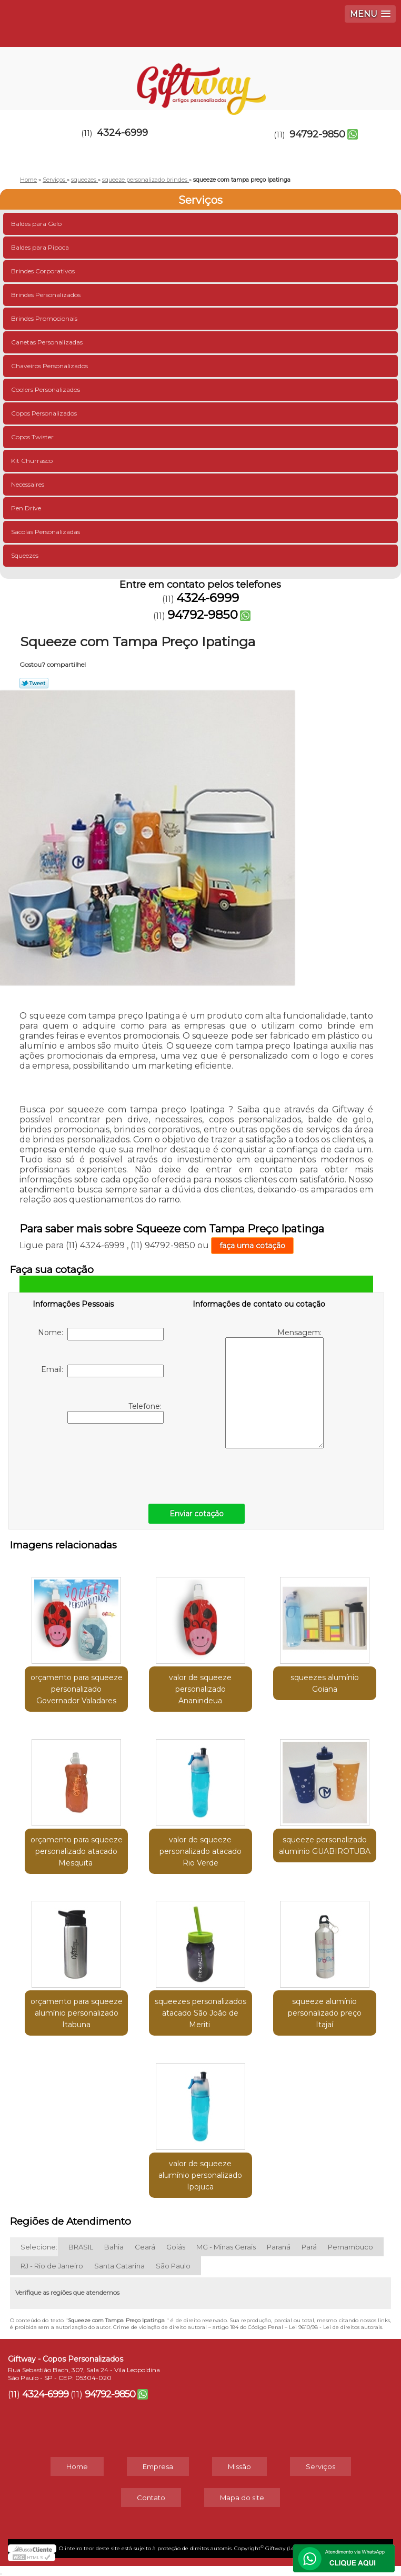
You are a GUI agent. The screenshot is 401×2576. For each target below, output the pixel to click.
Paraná (278, 2247)
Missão (239, 2466)
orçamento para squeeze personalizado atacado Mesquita (77, 1851)
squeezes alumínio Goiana (324, 1683)
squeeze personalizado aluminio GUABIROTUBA (324, 1845)
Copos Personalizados (44, 413)
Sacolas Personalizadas (46, 532)
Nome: (101, 1334)
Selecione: (39, 2247)
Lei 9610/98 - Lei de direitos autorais (335, 2327)
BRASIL (80, 2247)
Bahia (114, 2247)
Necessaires (28, 484)
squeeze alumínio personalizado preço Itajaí (325, 2013)
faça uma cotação (252, 1245)
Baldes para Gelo (37, 224)
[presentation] (99, 1461)
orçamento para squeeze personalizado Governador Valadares (77, 1689)
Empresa (158, 2466)
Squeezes (25, 555)
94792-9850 (317, 134)
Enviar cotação (196, 1513)
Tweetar (33, 683)
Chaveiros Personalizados (50, 366)
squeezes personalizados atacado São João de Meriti (200, 2013)
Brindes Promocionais (45, 318)
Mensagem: (274, 1388)
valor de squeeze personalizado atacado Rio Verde (200, 1851)
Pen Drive (27, 508)
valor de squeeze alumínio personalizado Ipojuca (200, 2175)
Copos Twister (33, 437)
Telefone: (115, 1412)
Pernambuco (350, 2247)
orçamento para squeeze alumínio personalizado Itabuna (77, 2013)
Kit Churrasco (32, 461)
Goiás (175, 2247)
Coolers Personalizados (46, 389)
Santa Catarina (119, 2266)
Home (77, 2466)
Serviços (200, 200)
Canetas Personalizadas (47, 342)
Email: (102, 1371)
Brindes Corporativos (43, 271)
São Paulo (173, 2266)
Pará (309, 2247)
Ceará (145, 2247)
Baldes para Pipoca (41, 247)
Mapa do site (242, 2497)
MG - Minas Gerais (226, 2247)
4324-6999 (122, 133)
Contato (151, 2497)
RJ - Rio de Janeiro (52, 2266)
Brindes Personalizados (46, 295)
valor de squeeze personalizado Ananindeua (200, 1689)
